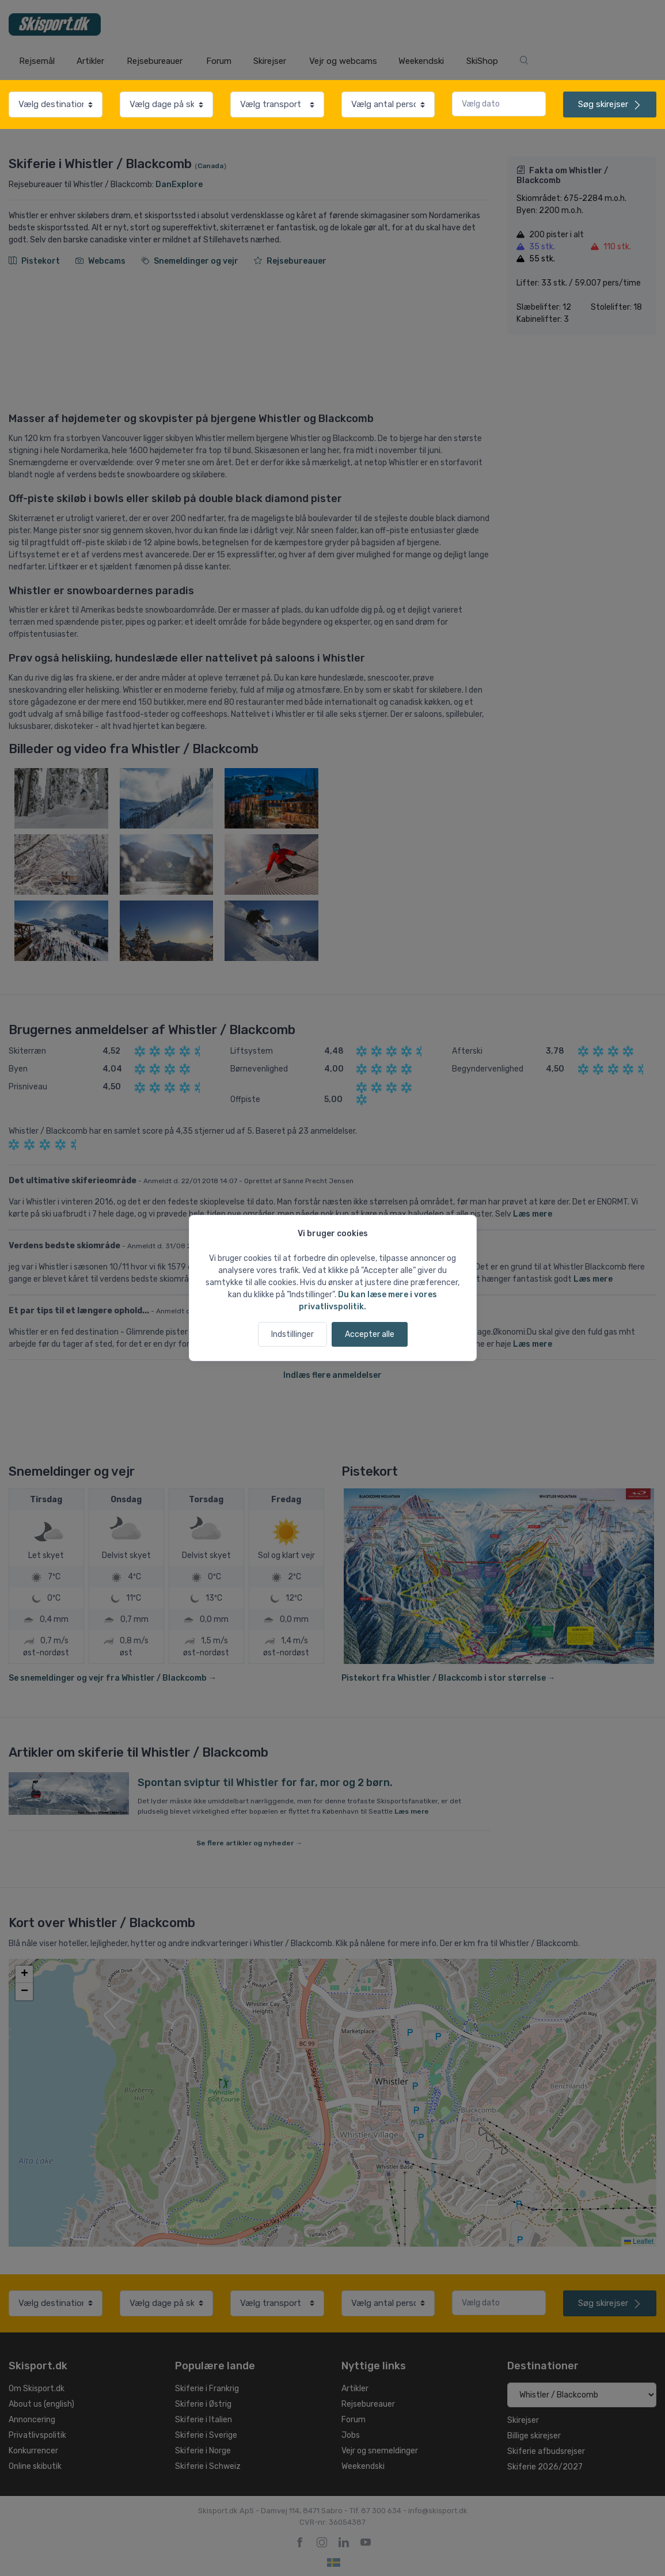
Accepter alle (369, 1334)
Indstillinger (292, 1334)
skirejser (609, 104)
